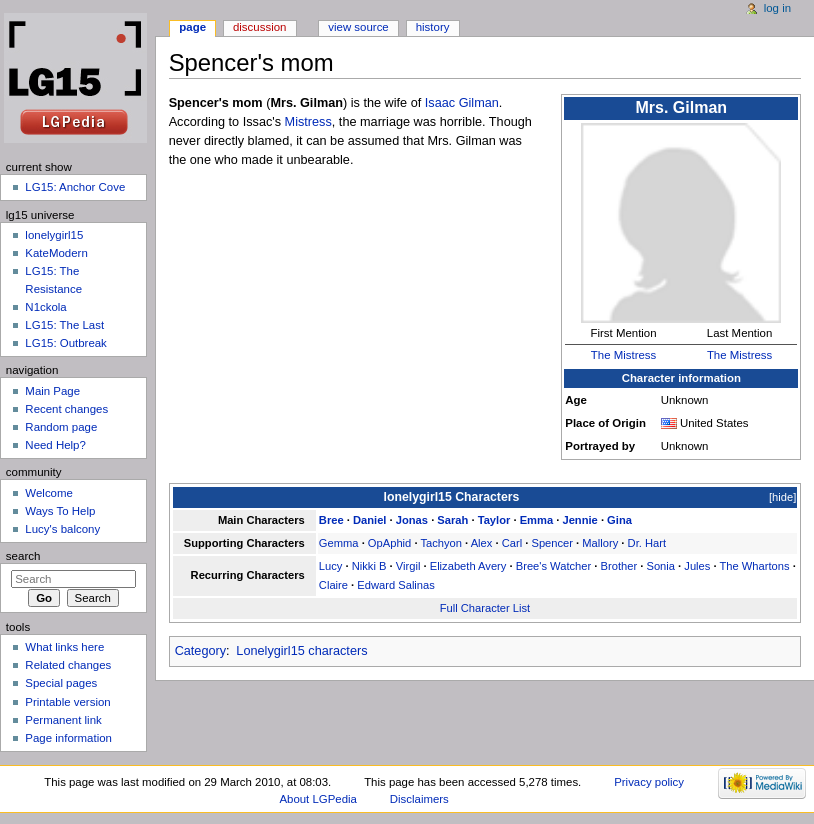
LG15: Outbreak (66, 343)
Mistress (308, 122)
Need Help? (55, 445)
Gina (619, 520)
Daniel (369, 520)
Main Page (52, 391)
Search (23, 556)
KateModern (56, 253)
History (433, 27)
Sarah (452, 520)
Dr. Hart (647, 543)
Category (200, 651)
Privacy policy (649, 782)
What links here (64, 647)
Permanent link (63, 720)
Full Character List (485, 608)
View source (358, 27)
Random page (61, 427)
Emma (537, 520)
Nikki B (369, 566)
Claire (333, 585)
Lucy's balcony (62, 529)
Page (192, 27)
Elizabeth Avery (468, 566)
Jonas (412, 520)
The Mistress (623, 355)
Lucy (331, 566)
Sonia (660, 566)
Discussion (259, 27)
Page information (68, 738)
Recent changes (66, 409)
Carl (512, 543)
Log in (777, 8)
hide (782, 497)
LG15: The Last (64, 325)
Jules (697, 566)
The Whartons (754, 566)
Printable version (67, 702)
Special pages (61, 683)
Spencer (552, 543)
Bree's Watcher (554, 566)
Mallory (600, 543)
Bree (331, 520)
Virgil (408, 566)
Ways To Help (60, 511)
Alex (482, 543)
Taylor (494, 520)
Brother (619, 566)
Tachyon (441, 543)
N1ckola (45, 307)
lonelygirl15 (54, 235)
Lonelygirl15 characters (301, 651)
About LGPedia (317, 799)
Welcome (49, 493)
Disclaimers (419, 799)
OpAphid (389, 543)
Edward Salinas (396, 585)
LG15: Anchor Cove (75, 187)
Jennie (579, 520)
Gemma (339, 543)
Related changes (68, 665)
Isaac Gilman (462, 103)
